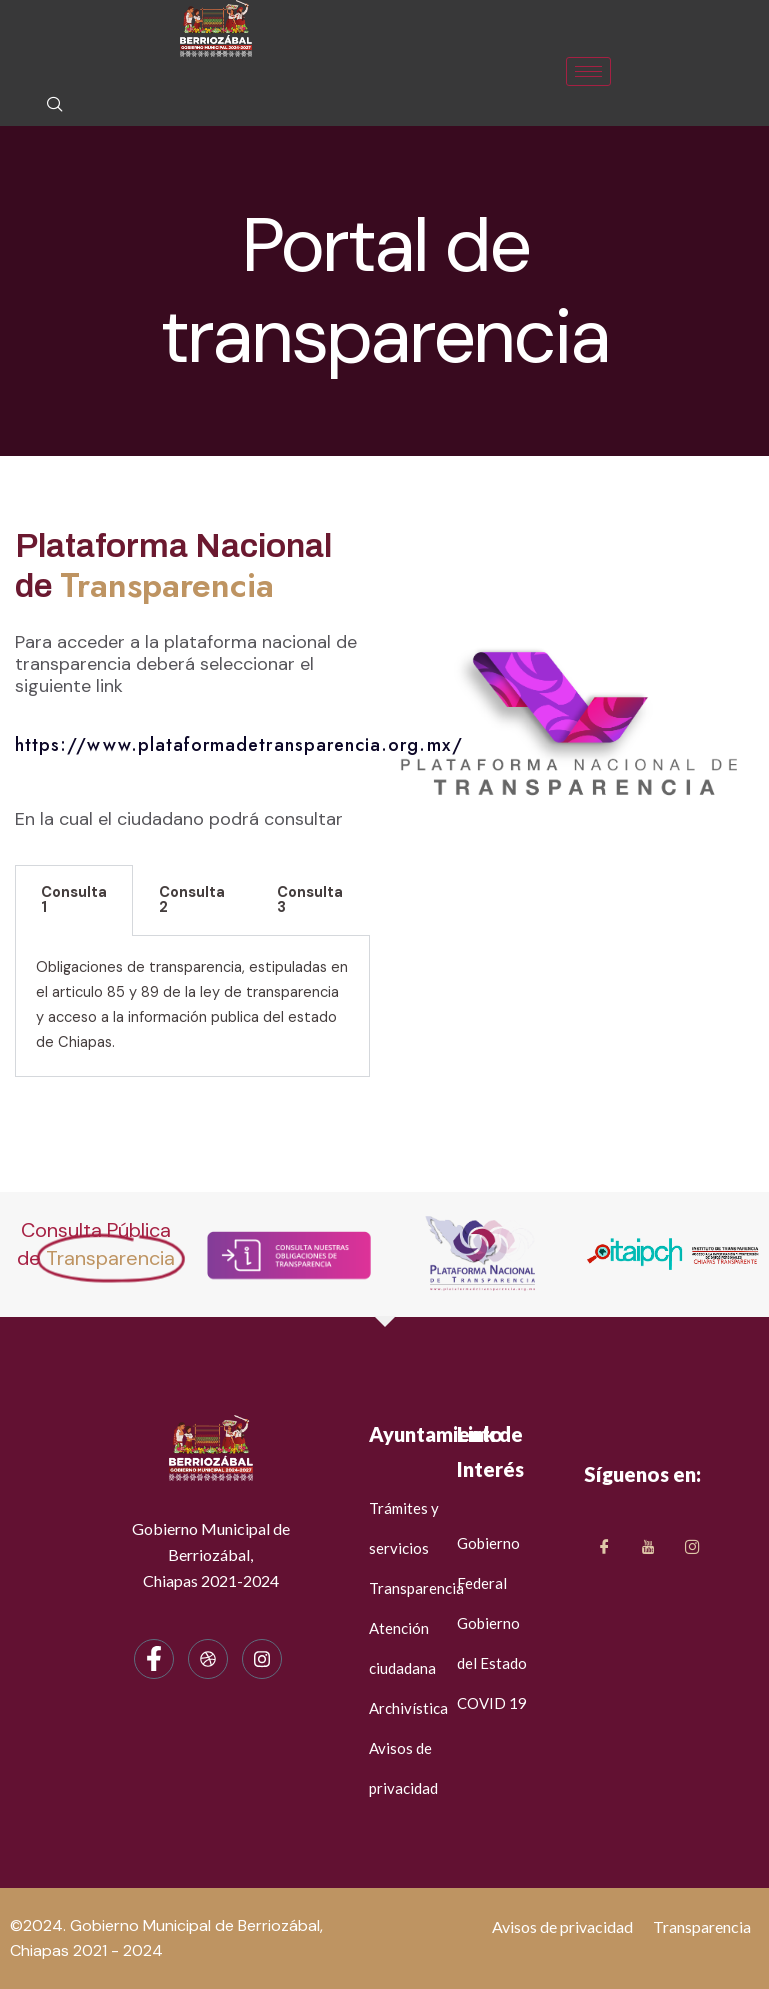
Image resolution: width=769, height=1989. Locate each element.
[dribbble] (208, 1659)
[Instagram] (262, 1659)
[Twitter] (648, 1548)
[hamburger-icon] (588, 71)
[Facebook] (154, 1659)
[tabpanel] (192, 1006)
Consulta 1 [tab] (74, 900)
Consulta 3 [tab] (310, 900)
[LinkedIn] (692, 1548)
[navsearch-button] (55, 106)
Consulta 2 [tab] (192, 900)
